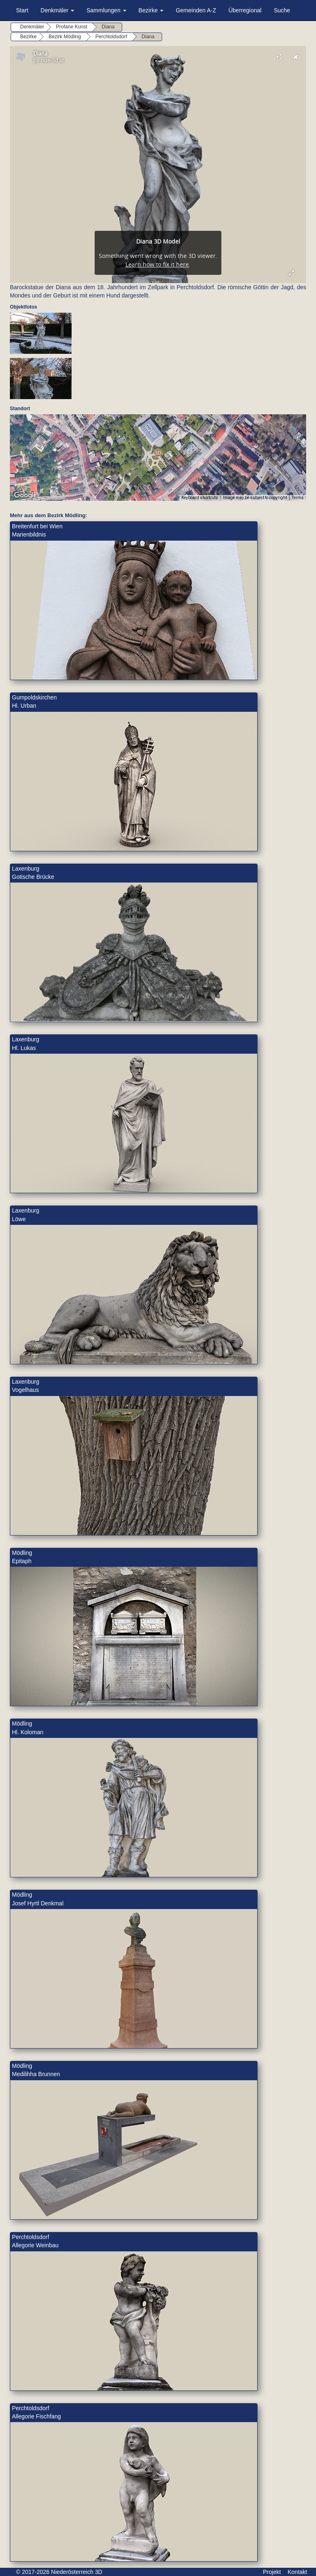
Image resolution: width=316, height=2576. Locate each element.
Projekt (272, 2572)
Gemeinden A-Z (196, 10)
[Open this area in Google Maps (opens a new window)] (25, 495)
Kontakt (297, 2572)
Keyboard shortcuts (199, 497)
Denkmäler (57, 10)
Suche (282, 10)
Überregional (244, 10)
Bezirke (151, 10)
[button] (158, 453)
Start (22, 10)
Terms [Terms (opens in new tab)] (298, 497)
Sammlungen (106, 10)
